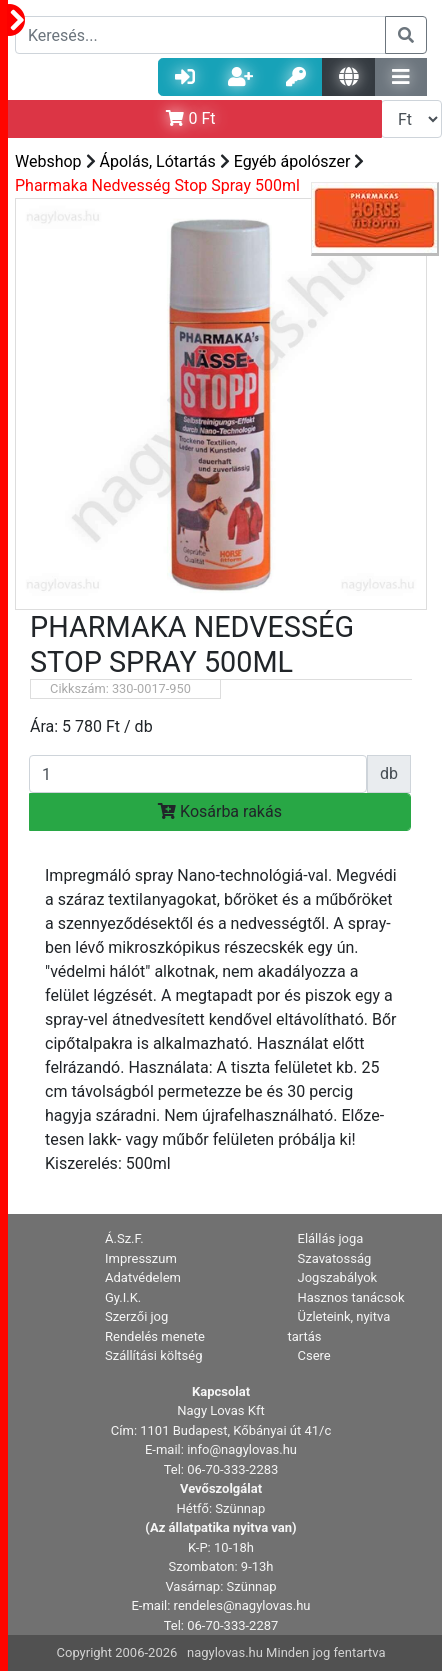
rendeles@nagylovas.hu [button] (242, 1605)
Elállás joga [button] (331, 1238)
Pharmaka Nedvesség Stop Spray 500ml (157, 185)
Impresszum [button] (141, 1258)
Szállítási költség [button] (154, 1355)
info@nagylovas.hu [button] (242, 1449)
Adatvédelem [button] (143, 1277)
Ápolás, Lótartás (158, 161)
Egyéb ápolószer (292, 161)
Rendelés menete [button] (155, 1336)
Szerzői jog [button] (136, 1316)
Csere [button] (314, 1355)
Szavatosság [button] (335, 1258)
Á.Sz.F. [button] (124, 1238)
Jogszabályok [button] (338, 1277)
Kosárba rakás (220, 811)
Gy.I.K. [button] (123, 1297)
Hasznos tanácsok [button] (351, 1297)
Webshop (48, 161)
